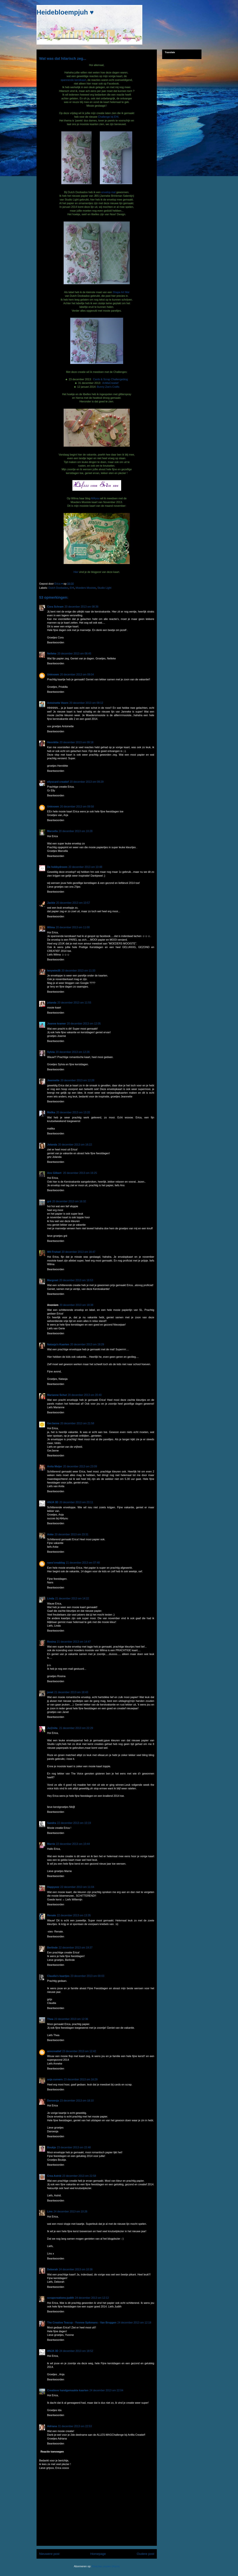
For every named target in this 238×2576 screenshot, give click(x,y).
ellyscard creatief (58, 781)
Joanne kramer (56, 1023)
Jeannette (53, 1080)
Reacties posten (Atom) (105, 2566)
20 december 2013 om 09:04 (77, 674)
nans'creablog (56, 1562)
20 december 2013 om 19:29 (87, 1344)
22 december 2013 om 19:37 (76, 1947)
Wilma (51, 927)
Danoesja (53, 2100)
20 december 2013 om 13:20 (73, 1112)
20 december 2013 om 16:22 (75, 1144)
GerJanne (53, 1423)
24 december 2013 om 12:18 (134, 2322)
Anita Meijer (54, 1466)
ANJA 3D (52, 1502)
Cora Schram (55, 606)
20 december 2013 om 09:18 (76, 742)
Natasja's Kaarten (58, 1344)
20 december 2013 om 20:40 (85, 1395)
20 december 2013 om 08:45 (74, 653)
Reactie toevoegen (52, 2451)
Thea (50, 2019)
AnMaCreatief (110, 383)
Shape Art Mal (121, 292)
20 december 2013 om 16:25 (80, 1173)
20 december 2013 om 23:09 (80, 1466)
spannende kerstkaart (73, 80)
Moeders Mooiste (86, 587)
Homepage (98, 2554)
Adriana (52, 2426)
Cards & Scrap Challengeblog (110, 379)
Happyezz (53, 1887)
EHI (72, 587)
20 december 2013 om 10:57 (73, 902)
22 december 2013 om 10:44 (73, 1843)
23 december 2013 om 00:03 (87, 1976)
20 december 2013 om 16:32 (69, 1201)
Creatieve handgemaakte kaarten (67, 2390)
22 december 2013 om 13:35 (74, 1915)
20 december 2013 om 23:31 (71, 1534)
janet (50, 1692)
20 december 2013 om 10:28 (76, 831)
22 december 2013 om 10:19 (74, 1823)
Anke (50, 1534)
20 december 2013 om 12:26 (73, 1052)
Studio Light (104, 587)
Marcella (52, 831)
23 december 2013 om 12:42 (79, 2051)
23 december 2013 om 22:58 (79, 2175)
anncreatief (54, 2051)
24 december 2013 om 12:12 (92, 2297)
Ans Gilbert (54, 1173)
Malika (51, 1112)
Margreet (52, 1280)
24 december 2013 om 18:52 (76, 2351)
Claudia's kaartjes (58, 1976)
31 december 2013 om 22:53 (75, 2426)
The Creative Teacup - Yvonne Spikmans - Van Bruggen (81, 2322)
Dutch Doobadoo (58, 587)
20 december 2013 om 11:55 (74, 1002)
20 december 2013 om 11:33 (78, 970)
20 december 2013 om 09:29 (87, 781)
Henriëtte (53, 742)
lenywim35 (53, 970)
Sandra (51, 1823)
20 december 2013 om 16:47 (79, 1251)
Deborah (52, 2269)
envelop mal (108, 192)
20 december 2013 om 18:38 (76, 1305)
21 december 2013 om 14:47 (74, 1641)
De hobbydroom (57, 867)
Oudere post (145, 2554)
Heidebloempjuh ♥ (65, 12)
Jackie (51, 902)
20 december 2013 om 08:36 (82, 606)
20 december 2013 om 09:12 (86, 702)
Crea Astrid (54, 2175)
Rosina (51, 1641)
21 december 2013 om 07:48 (83, 1562)
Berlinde (52, 1947)
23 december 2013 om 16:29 (81, 2079)
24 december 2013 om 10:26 (70, 2211)
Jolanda (52, 1144)
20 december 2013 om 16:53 (76, 1280)
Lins (50, 2211)
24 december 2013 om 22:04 (106, 2390)
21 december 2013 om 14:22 (72, 1598)
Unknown (53, 674)
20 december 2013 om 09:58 (77, 806)
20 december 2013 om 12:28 (77, 1080)
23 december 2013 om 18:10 (77, 2100)
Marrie (51, 1843)
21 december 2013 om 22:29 (76, 1728)
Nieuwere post (49, 2554)
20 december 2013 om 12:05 (84, 1023)
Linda (50, 1598)
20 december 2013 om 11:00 (73, 927)
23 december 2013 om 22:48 (74, 2147)
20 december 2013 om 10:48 (85, 867)
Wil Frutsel (54, 1251)
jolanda (51, 1002)
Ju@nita (52, 1728)
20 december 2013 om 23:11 (76, 1502)
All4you (95, 498)
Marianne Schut (57, 1395)
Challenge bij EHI (108, 116)
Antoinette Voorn (57, 702)
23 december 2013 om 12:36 (71, 2019)
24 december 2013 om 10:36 (76, 2269)
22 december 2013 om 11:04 (77, 1887)
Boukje (51, 2147)
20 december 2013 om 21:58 (77, 1423)
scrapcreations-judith (60, 2297)
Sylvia (51, 1052)
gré (49, 1201)
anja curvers (55, 2079)
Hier (75, 572)
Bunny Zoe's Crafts (108, 386)
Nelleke (51, 653)
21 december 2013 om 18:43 (71, 1692)
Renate (51, 1915)
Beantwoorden (55, 642)
